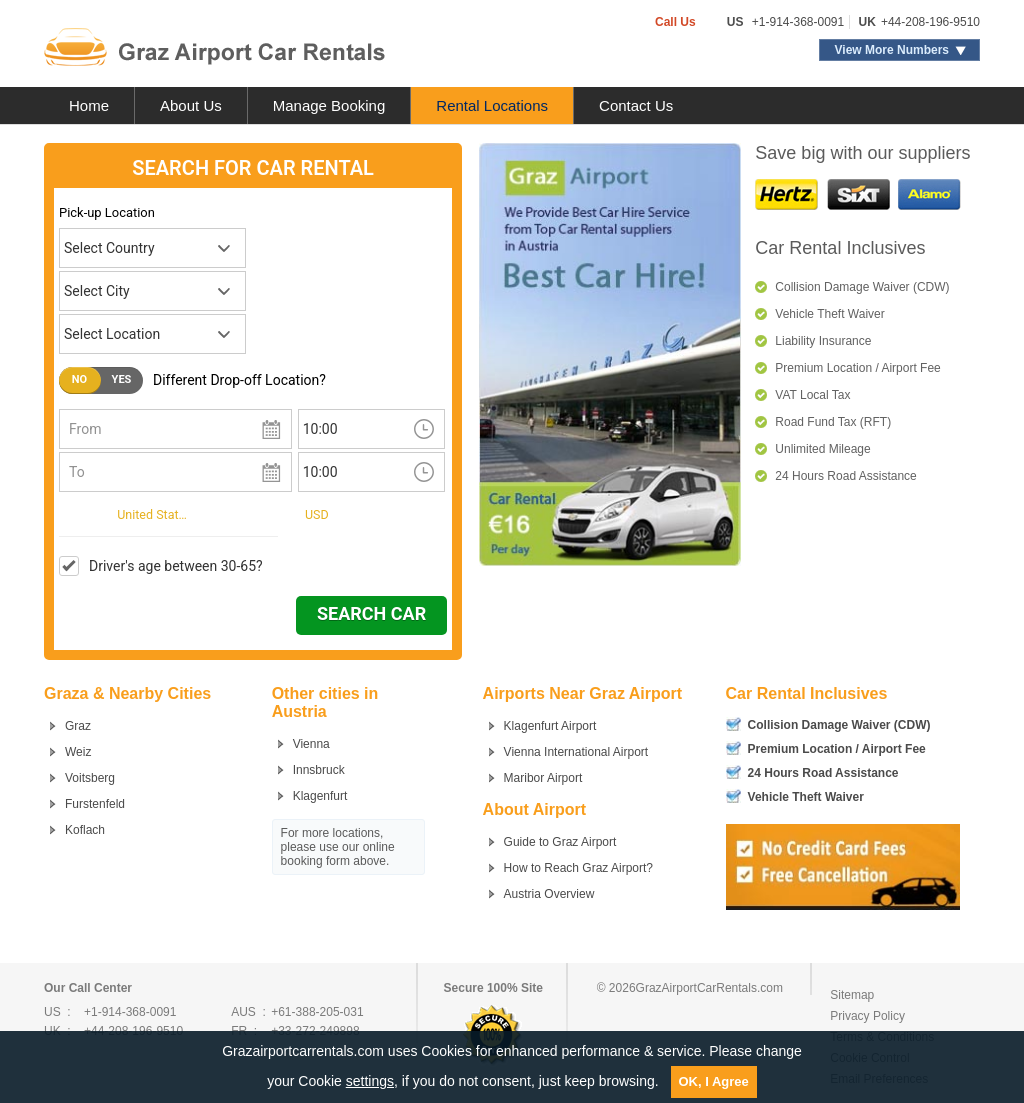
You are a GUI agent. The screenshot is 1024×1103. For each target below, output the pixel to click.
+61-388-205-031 (317, 1012)
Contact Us (636, 105)
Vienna (311, 744)
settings (370, 1081)
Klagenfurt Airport (550, 726)
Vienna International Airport (576, 752)
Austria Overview (549, 894)
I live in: (82, 513)
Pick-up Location (107, 212)
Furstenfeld (95, 804)
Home (89, 105)
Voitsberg (90, 778)
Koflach (85, 830)
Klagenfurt (320, 796)
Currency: (263, 513)
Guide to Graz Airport (560, 842)
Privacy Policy (867, 1016)
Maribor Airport (543, 778)
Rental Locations (492, 105)
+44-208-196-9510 (930, 22)
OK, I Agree (714, 1081)
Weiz (78, 752)
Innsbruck (319, 770)
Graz (78, 726)
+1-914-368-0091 (798, 22)
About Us (191, 105)
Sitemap (852, 995)
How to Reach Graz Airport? (578, 868)
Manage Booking (329, 105)
